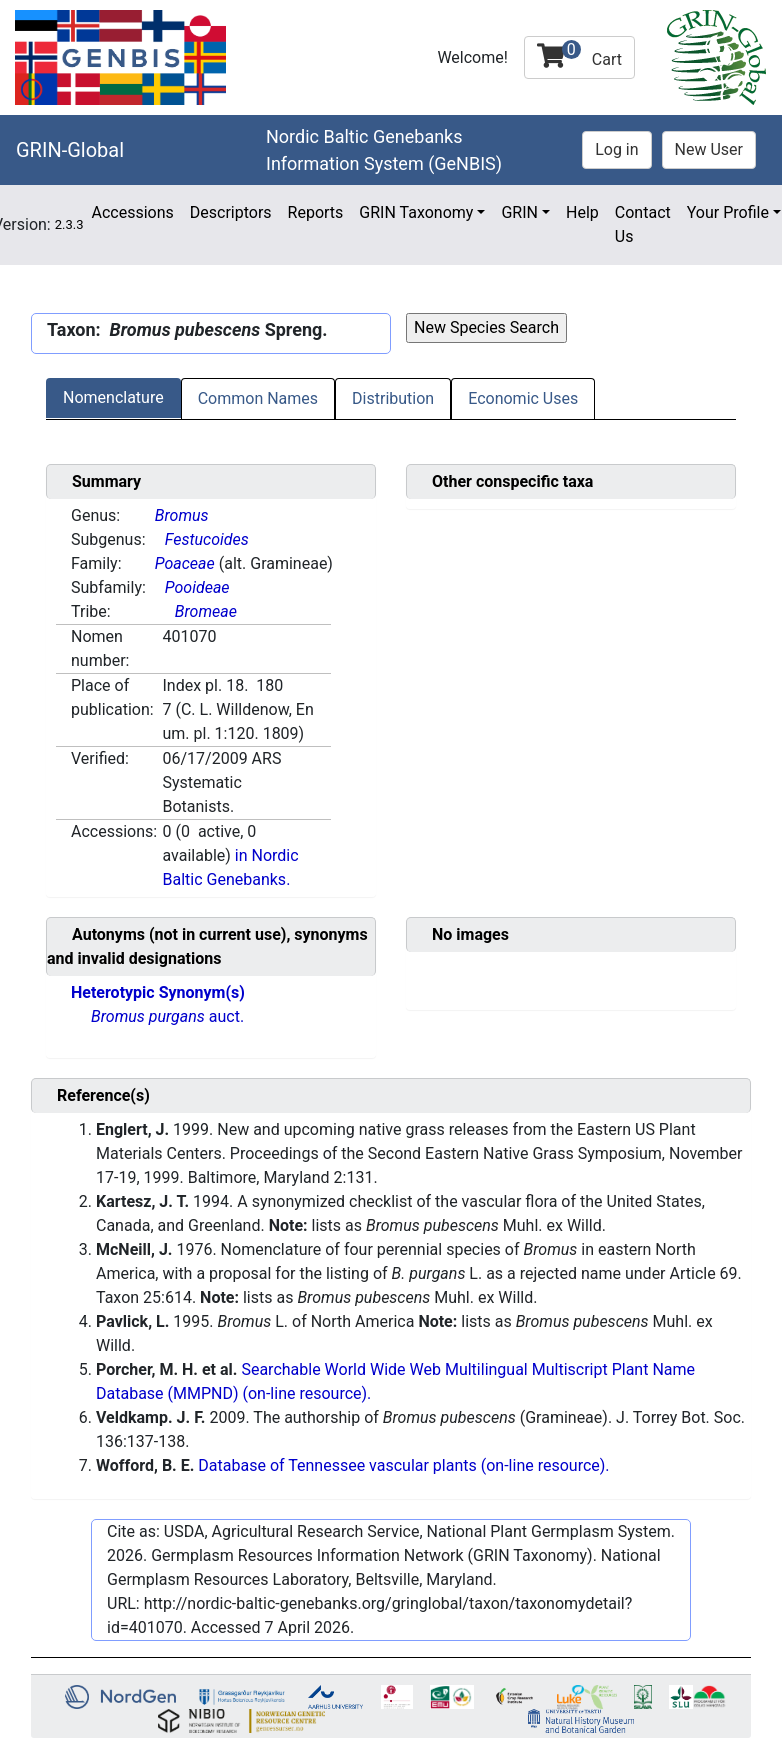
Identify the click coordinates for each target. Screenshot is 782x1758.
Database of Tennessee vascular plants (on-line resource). (403, 1465)
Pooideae (197, 587)
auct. (167, 1016)
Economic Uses (523, 398)
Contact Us (643, 224)
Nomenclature (113, 397)
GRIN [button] (519, 212)
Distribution (393, 398)
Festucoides (207, 539)
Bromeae (206, 611)
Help (582, 212)
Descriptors (231, 212)
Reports (316, 212)
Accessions (132, 212)
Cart (579, 54)
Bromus (182, 515)
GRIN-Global (70, 150)
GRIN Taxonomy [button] (416, 212)
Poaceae (185, 563)
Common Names (258, 398)
